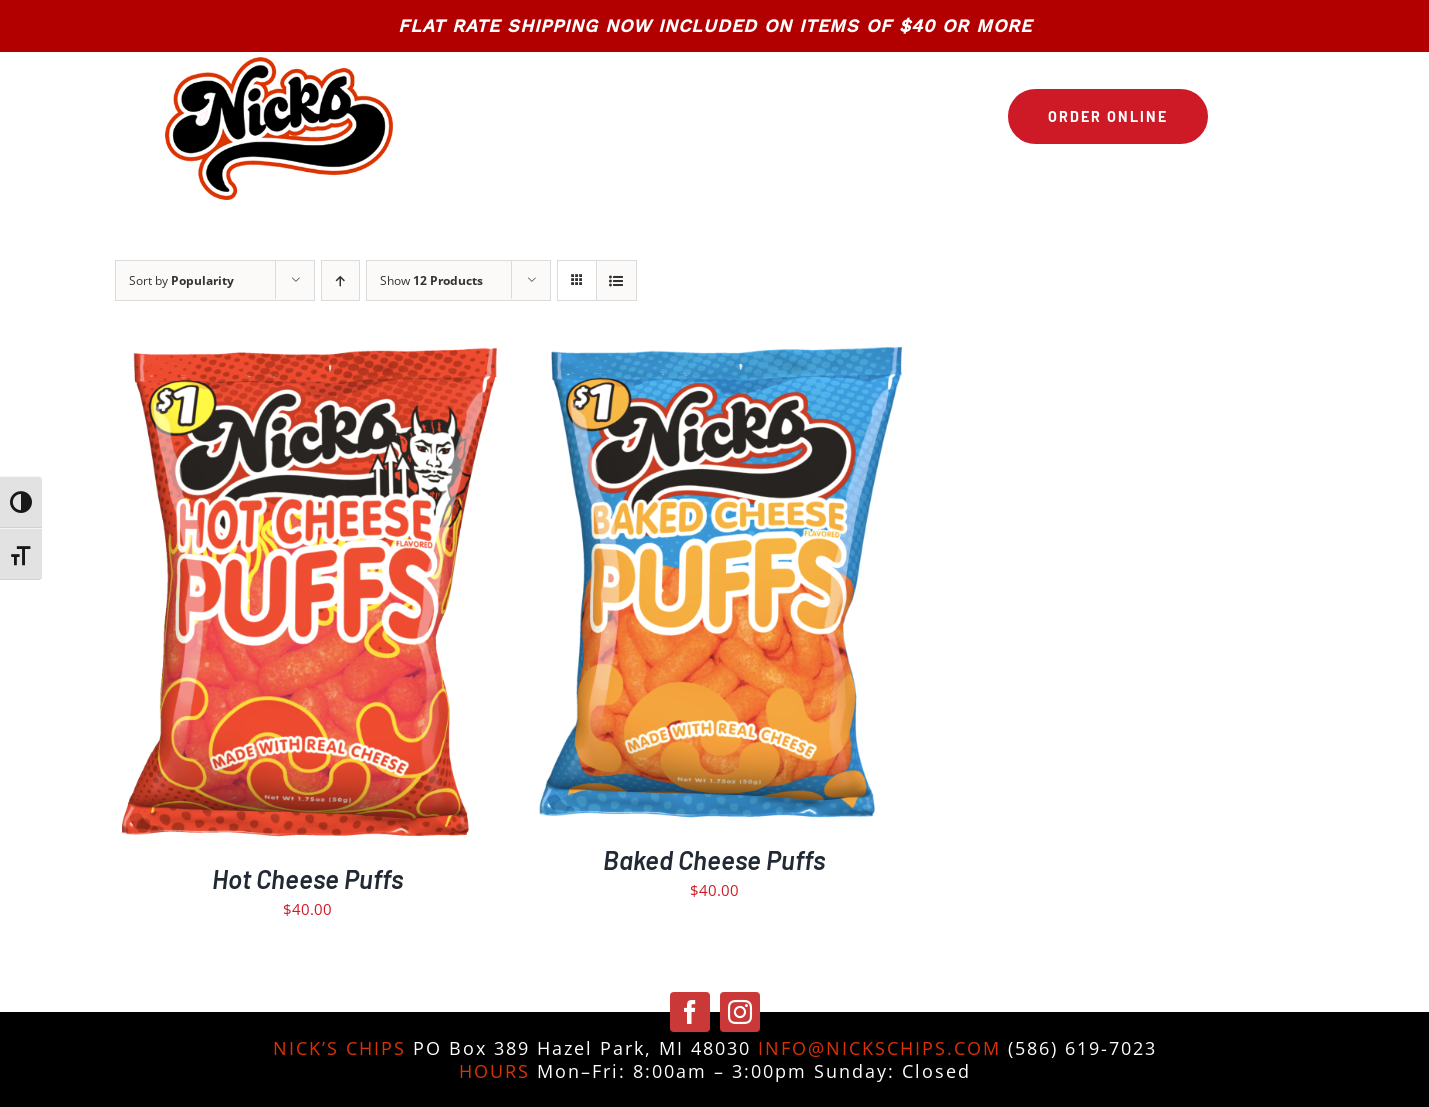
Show (431, 280)
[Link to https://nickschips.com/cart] (1236, 116)
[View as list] (616, 280)
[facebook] (690, 1012)
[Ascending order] (340, 280)
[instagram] (740, 1012)
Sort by (181, 280)
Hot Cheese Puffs (307, 878)
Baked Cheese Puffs (714, 859)
